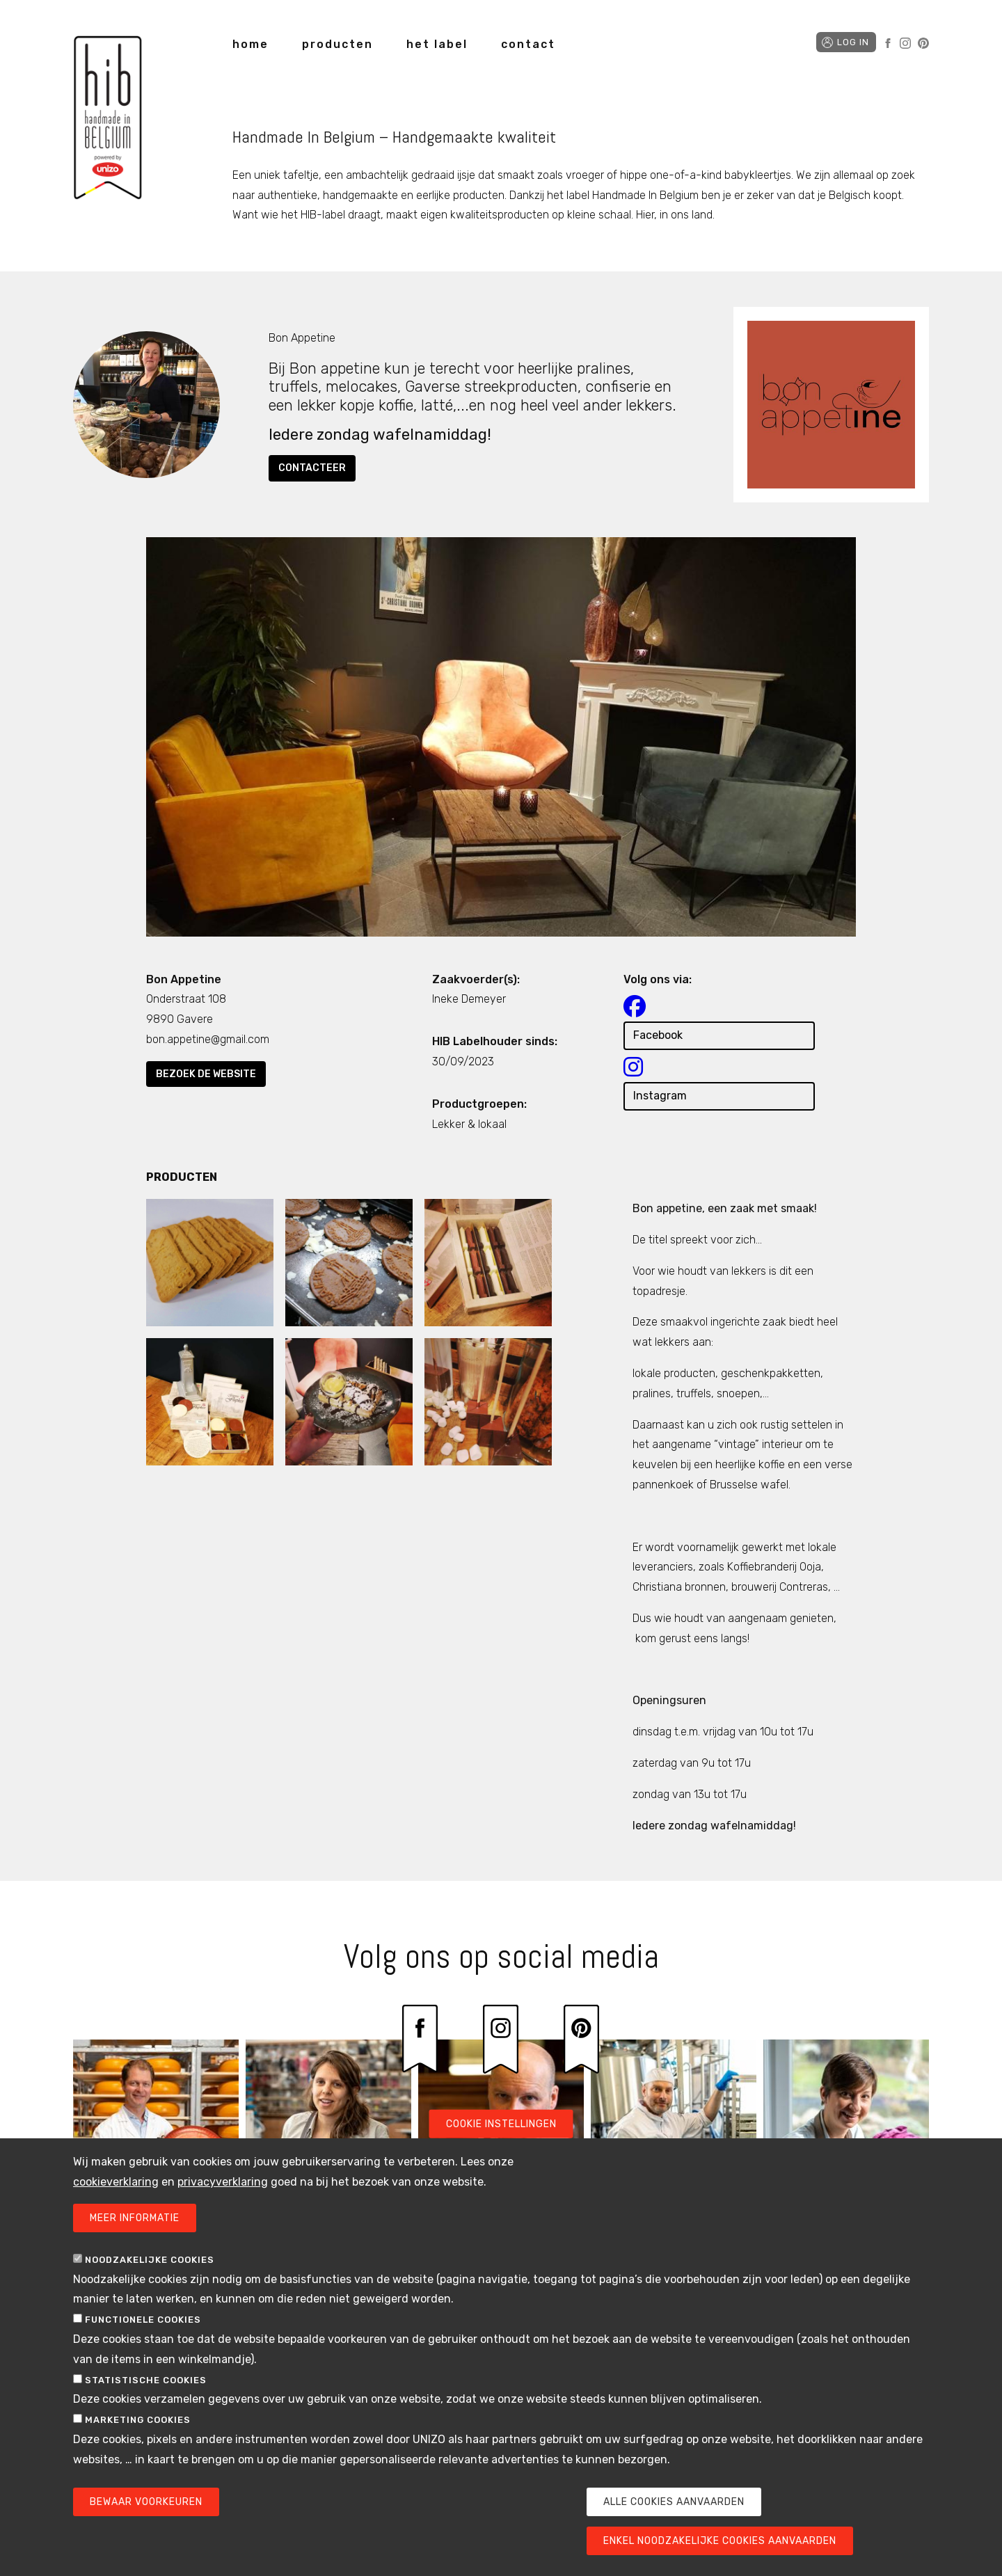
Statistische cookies (146, 2385)
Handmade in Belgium (108, 120)
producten (337, 44)
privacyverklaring (222, 2187)
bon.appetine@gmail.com (207, 1039)
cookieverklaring (116, 2187)
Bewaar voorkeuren (146, 2507)
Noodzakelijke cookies (149, 2265)
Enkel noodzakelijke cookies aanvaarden (719, 2546)
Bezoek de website (206, 1074)
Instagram (905, 43)
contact (528, 44)
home (250, 44)
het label (437, 44)
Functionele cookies (143, 2326)
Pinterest (923, 43)
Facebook (888, 43)
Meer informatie (135, 2223)
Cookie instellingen (501, 2130)
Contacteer (312, 468)
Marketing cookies (138, 2426)
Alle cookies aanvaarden (674, 2507)
